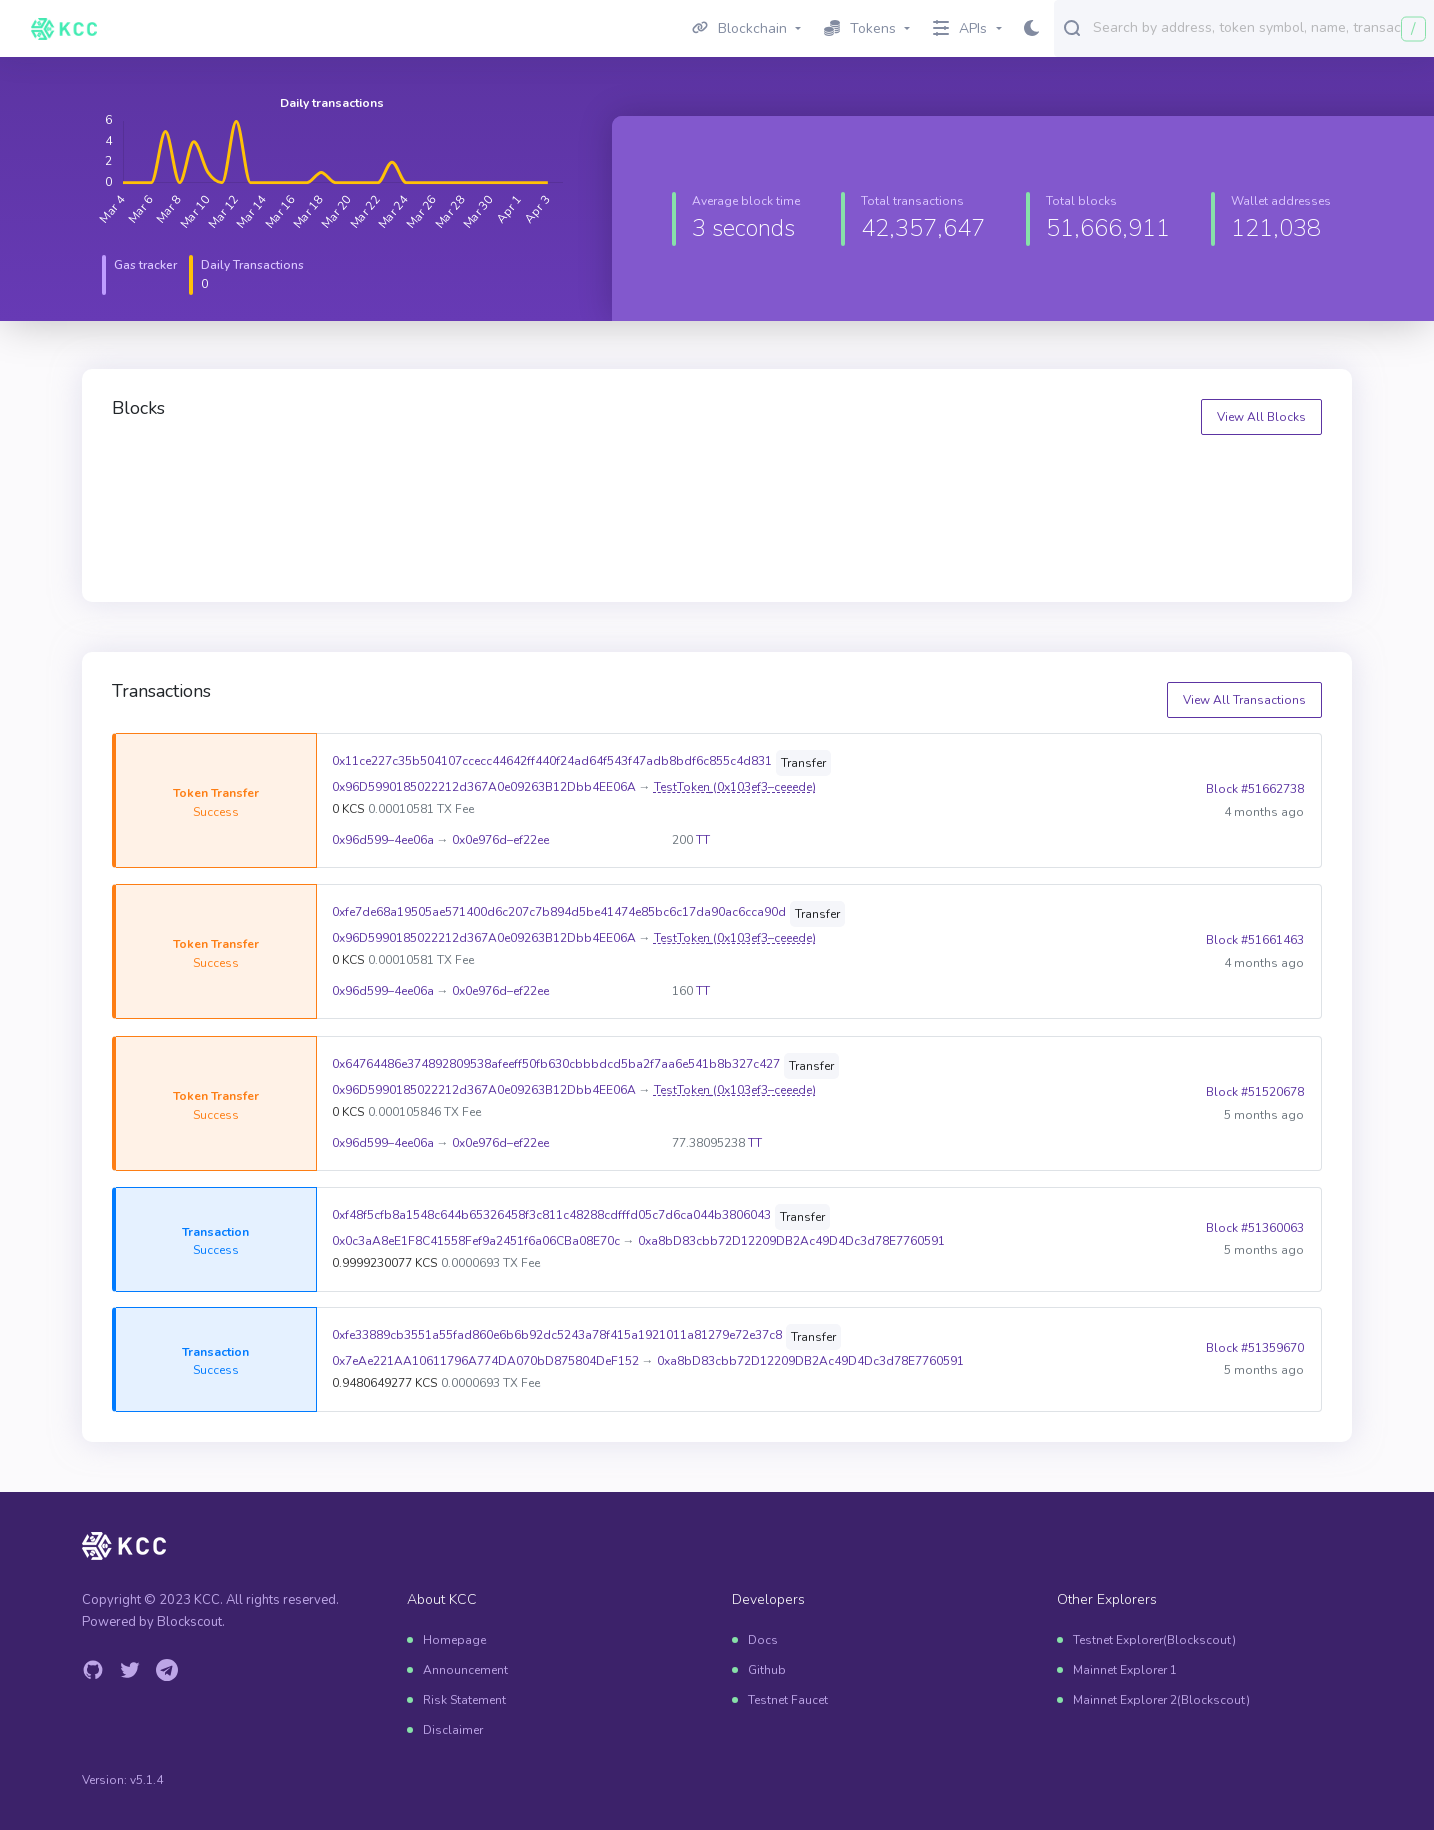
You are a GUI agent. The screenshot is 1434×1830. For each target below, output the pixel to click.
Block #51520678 (1254, 1092)
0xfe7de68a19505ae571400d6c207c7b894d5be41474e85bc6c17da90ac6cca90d (558, 912)
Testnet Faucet (788, 1700)
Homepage (454, 1640)
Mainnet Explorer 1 (1125, 1670)
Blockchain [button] (739, 28)
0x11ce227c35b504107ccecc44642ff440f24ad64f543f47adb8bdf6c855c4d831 (551, 761)
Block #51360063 (1254, 1228)
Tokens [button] (860, 28)
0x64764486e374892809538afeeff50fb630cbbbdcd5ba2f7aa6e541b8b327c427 (555, 1064)
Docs (763, 1640)
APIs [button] (960, 28)
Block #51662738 (1254, 789)
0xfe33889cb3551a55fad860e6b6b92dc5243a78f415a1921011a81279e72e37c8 (556, 1336)
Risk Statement (464, 1700)
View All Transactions (1244, 700)
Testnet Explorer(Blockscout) (1154, 1640)
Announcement (465, 1670)
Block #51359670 (1254, 1349)
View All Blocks (1261, 417)
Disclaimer (453, 1730)
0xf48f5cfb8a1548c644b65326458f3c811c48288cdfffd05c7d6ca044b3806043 (551, 1215)
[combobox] (1259, 27)
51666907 (1090, 473)
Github (767, 1670)
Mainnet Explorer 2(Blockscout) (1161, 1700)
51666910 (160, 473)
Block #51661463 (1254, 941)
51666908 (780, 473)
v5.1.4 (146, 1780)
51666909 (470, 473)
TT (703, 840)
